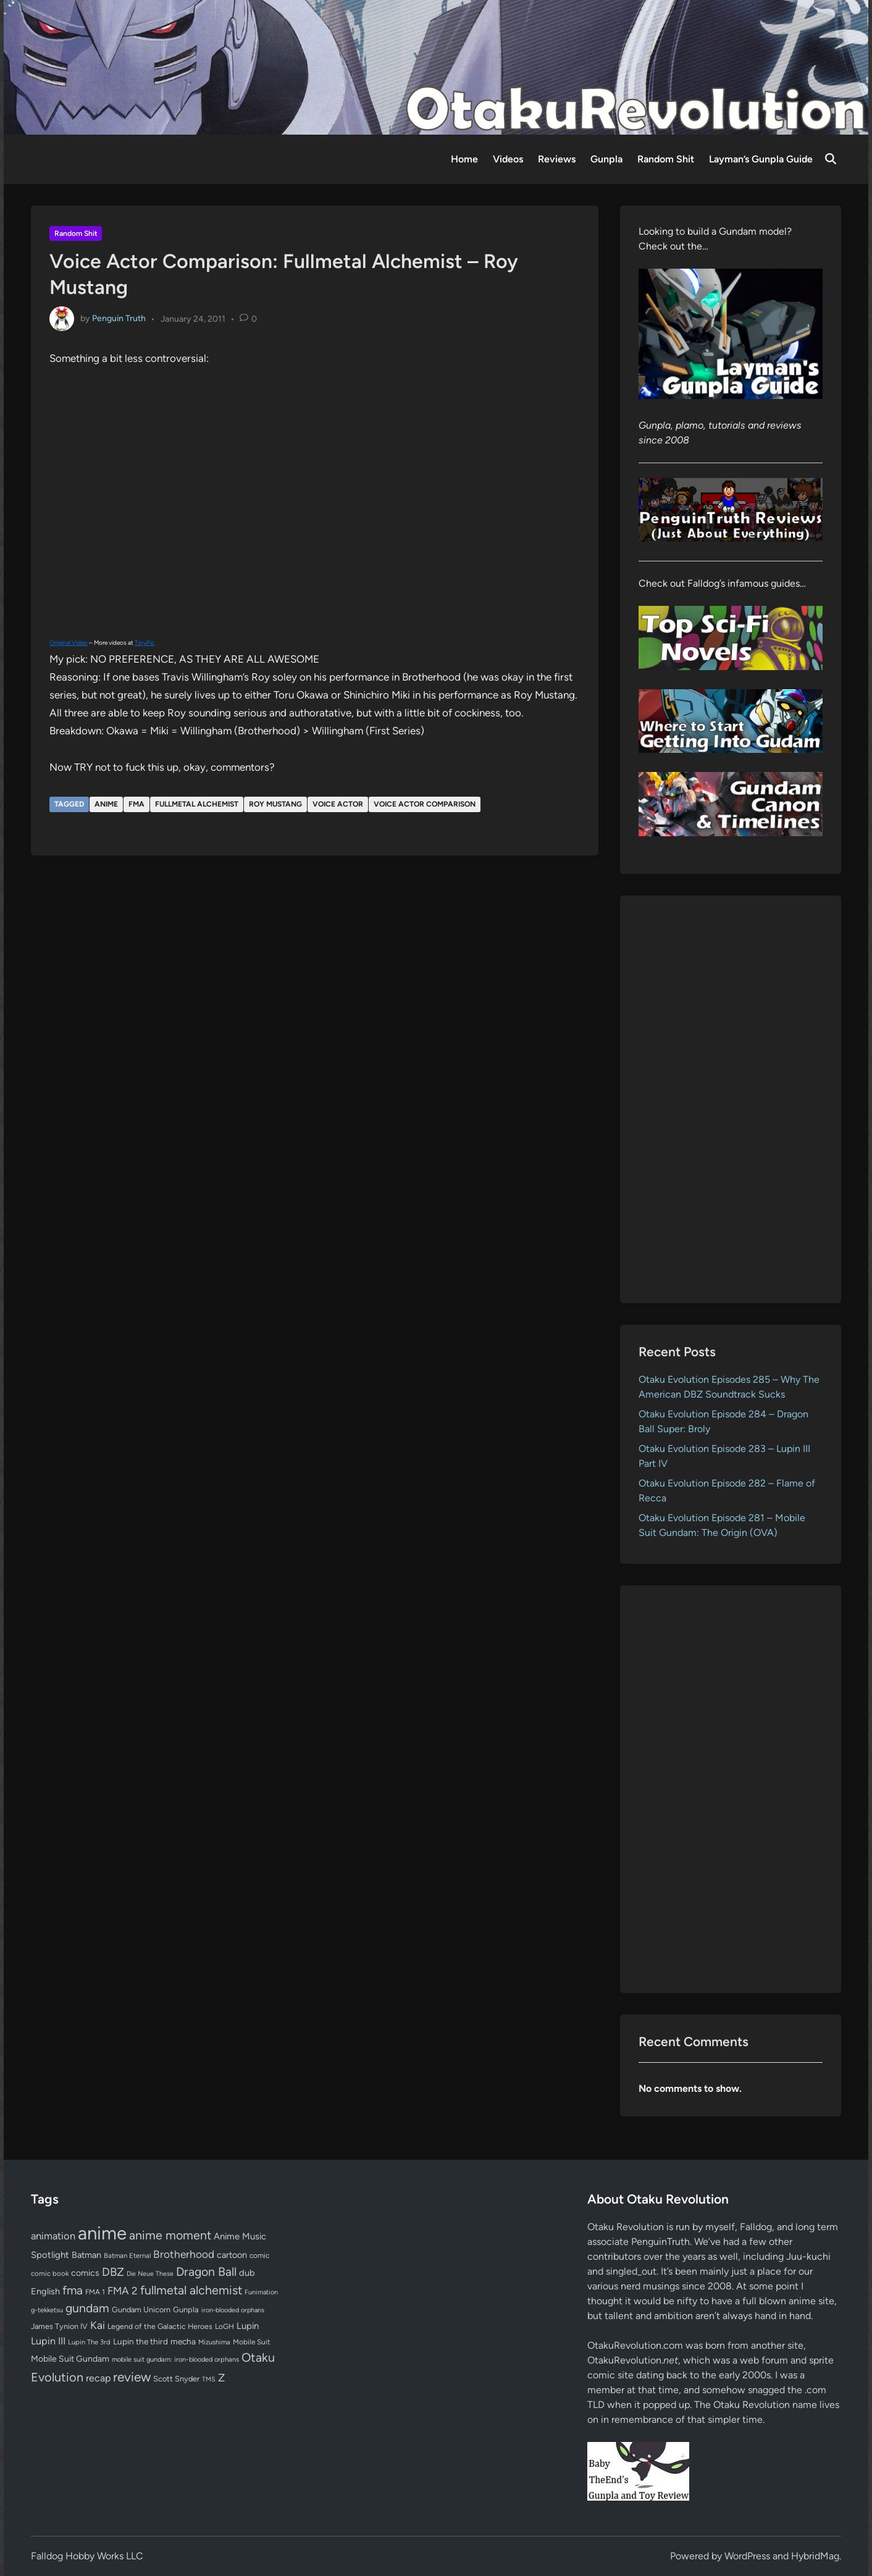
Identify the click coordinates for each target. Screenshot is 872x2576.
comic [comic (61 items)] (259, 2255)
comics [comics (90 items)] (85, 2273)
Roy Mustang (275, 804)
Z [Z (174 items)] (221, 2377)
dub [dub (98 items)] (247, 2272)
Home (464, 159)
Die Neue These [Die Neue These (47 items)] (150, 2274)
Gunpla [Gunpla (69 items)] (186, 2309)
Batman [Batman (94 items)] (86, 2254)
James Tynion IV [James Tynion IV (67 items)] (59, 2326)
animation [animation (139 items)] (53, 2236)
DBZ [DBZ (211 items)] (113, 2272)
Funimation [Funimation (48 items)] (261, 2292)
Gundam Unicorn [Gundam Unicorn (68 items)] (141, 2309)
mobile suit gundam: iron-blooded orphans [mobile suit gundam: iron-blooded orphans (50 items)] (175, 2360)
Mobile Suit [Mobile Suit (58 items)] (251, 2342)
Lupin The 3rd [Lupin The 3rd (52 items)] (89, 2342)
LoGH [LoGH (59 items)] (224, 2326)
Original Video (68, 643)
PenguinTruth (660, 2241)
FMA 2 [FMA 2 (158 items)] (122, 2290)
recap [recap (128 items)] (98, 2378)
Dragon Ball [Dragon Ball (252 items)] (206, 2271)
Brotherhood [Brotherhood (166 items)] (183, 2254)
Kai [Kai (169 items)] (97, 2324)
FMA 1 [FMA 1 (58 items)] (95, 2292)
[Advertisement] (731, 1099)
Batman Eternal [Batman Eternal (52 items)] (127, 2255)
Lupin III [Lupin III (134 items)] (48, 2341)
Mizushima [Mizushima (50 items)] (214, 2342)
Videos (508, 159)
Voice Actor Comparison (425, 804)
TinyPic (144, 643)
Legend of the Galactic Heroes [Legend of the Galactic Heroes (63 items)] (159, 2326)
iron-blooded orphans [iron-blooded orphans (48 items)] (232, 2310)
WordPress (747, 2556)
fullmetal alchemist (196, 804)
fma (136, 804)
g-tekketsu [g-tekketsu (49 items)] (47, 2310)
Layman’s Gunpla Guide (761, 159)
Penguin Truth (119, 318)
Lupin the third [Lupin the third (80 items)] (140, 2341)
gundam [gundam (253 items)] (87, 2308)
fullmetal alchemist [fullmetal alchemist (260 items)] (191, 2290)
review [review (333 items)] (132, 2377)
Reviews (557, 159)
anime (106, 804)
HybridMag (815, 2556)
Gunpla (606, 159)
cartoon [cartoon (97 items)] (232, 2254)
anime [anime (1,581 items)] (102, 2233)
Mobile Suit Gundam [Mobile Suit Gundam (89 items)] (70, 2359)
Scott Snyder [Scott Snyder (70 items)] (176, 2378)
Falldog (756, 2227)
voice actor (337, 804)
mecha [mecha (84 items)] (183, 2341)
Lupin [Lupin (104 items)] (248, 2325)
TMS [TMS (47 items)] (209, 2379)
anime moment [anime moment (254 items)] (170, 2235)
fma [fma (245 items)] (72, 2290)
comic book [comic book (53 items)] (50, 2273)
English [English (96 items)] (45, 2291)
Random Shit (665, 159)
